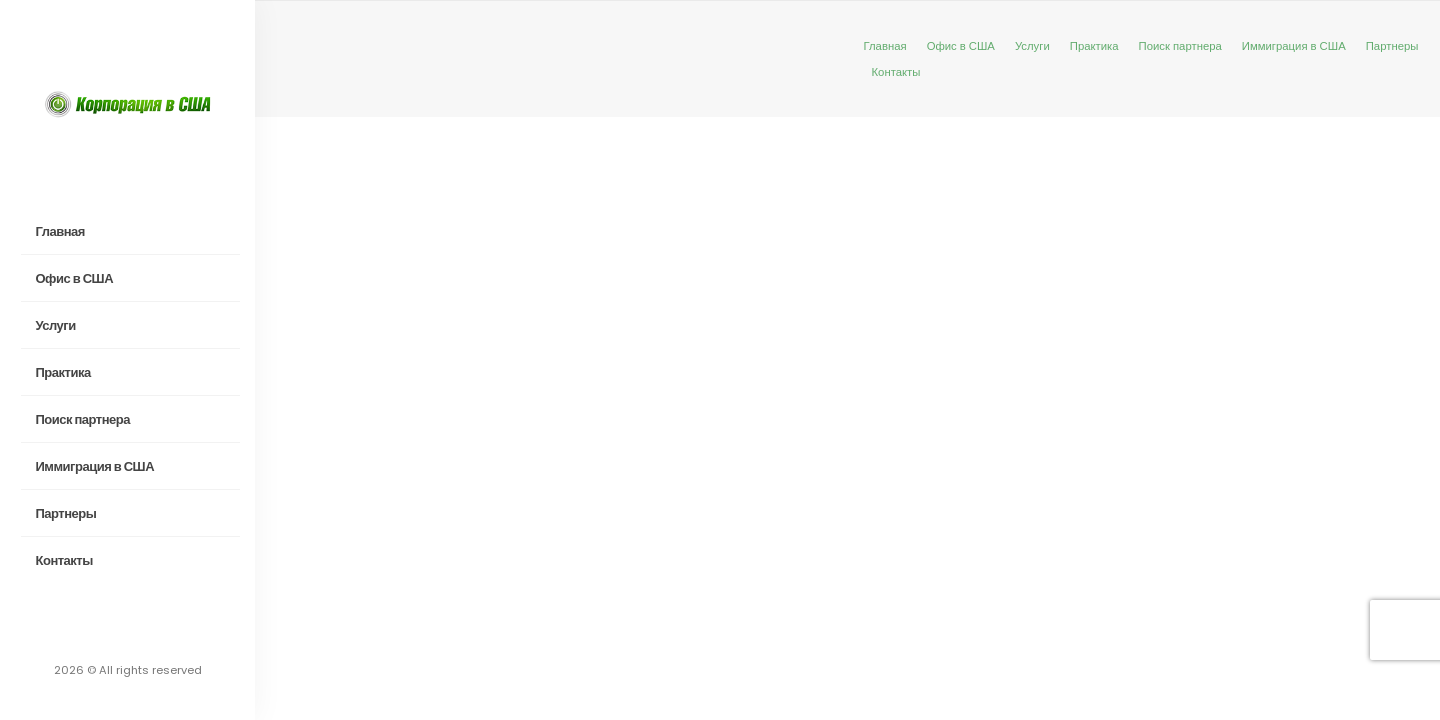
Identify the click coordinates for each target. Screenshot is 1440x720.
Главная (60, 231)
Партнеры (66, 513)
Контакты (64, 560)
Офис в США (75, 278)
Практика (63, 372)
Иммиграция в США (95, 466)
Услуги (56, 325)
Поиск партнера (83, 419)
